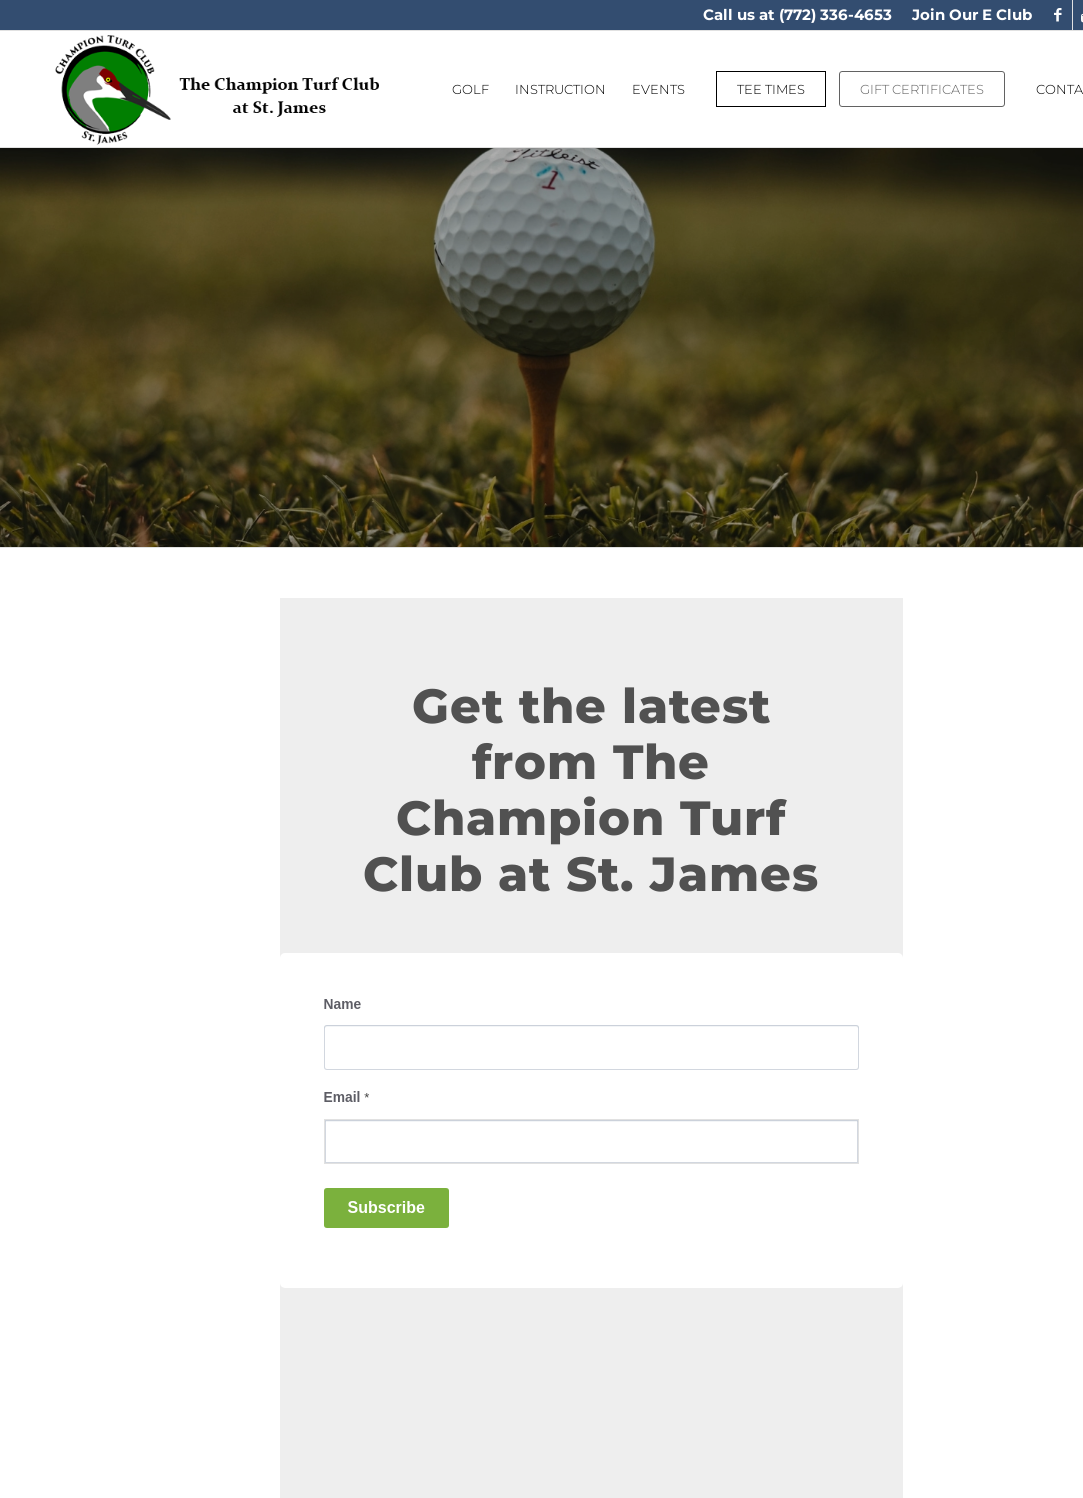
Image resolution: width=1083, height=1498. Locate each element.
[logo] (218, 89)
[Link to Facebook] (1057, 15)
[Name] (592, 1047)
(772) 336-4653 (835, 14)
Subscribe (386, 1207)
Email (347, 1097)
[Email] (592, 1141)
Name (343, 1004)
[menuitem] (967, 15)
